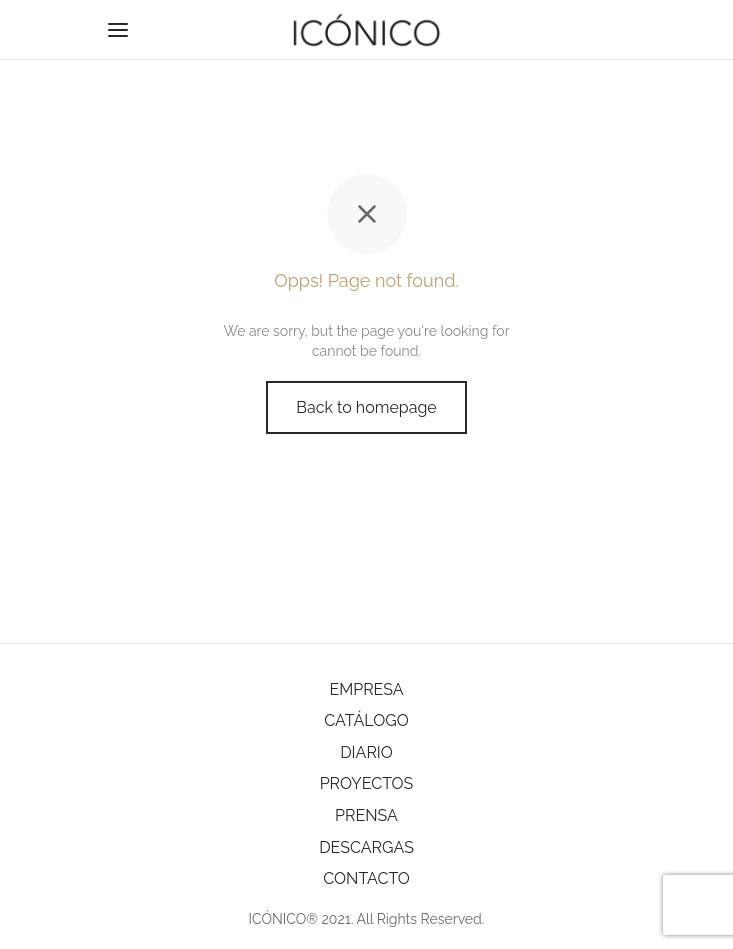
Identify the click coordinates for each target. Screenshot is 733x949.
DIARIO (366, 752)
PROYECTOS (367, 783)
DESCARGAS (366, 847)
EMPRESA (366, 689)
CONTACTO (366, 878)
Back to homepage (366, 407)
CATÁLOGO (366, 720)
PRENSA (366, 815)
